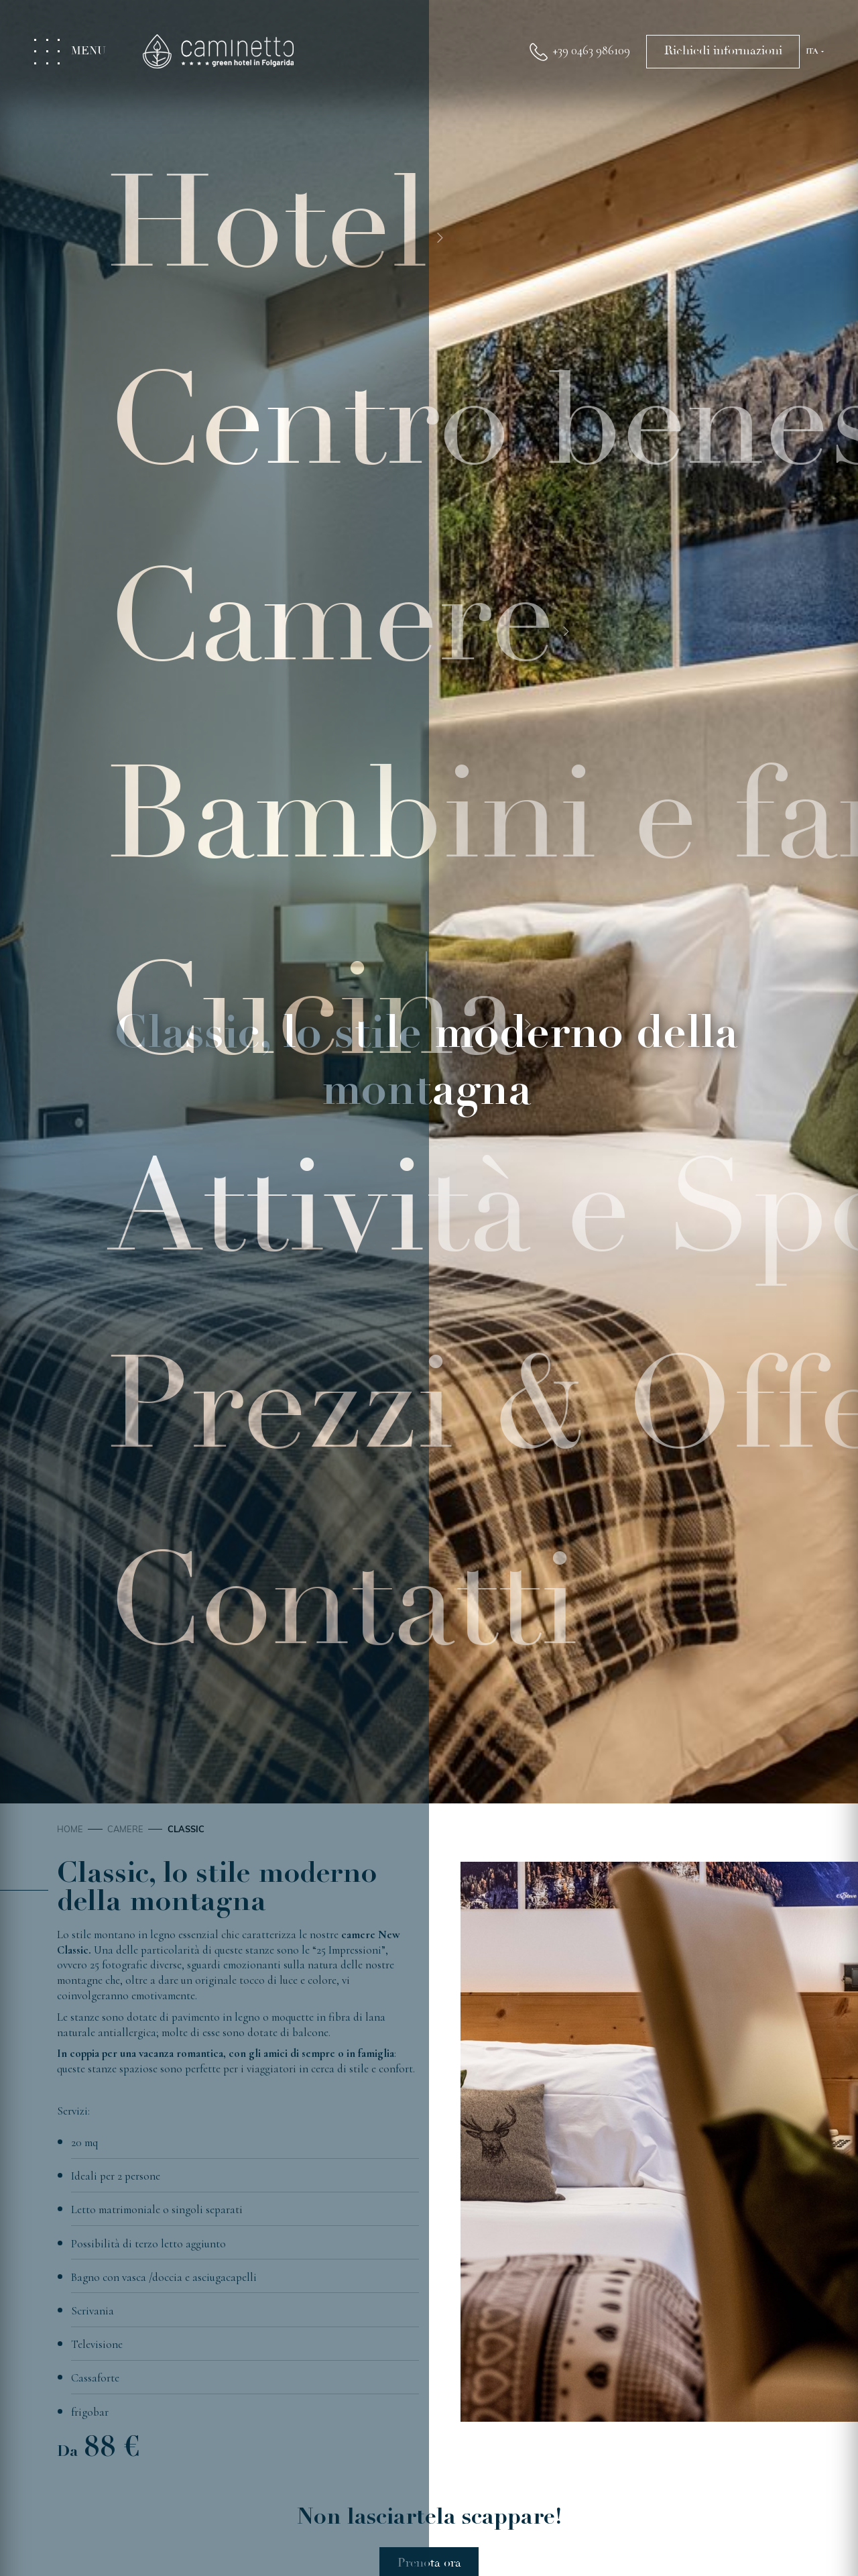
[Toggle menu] (77, 51)
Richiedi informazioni (723, 50)
